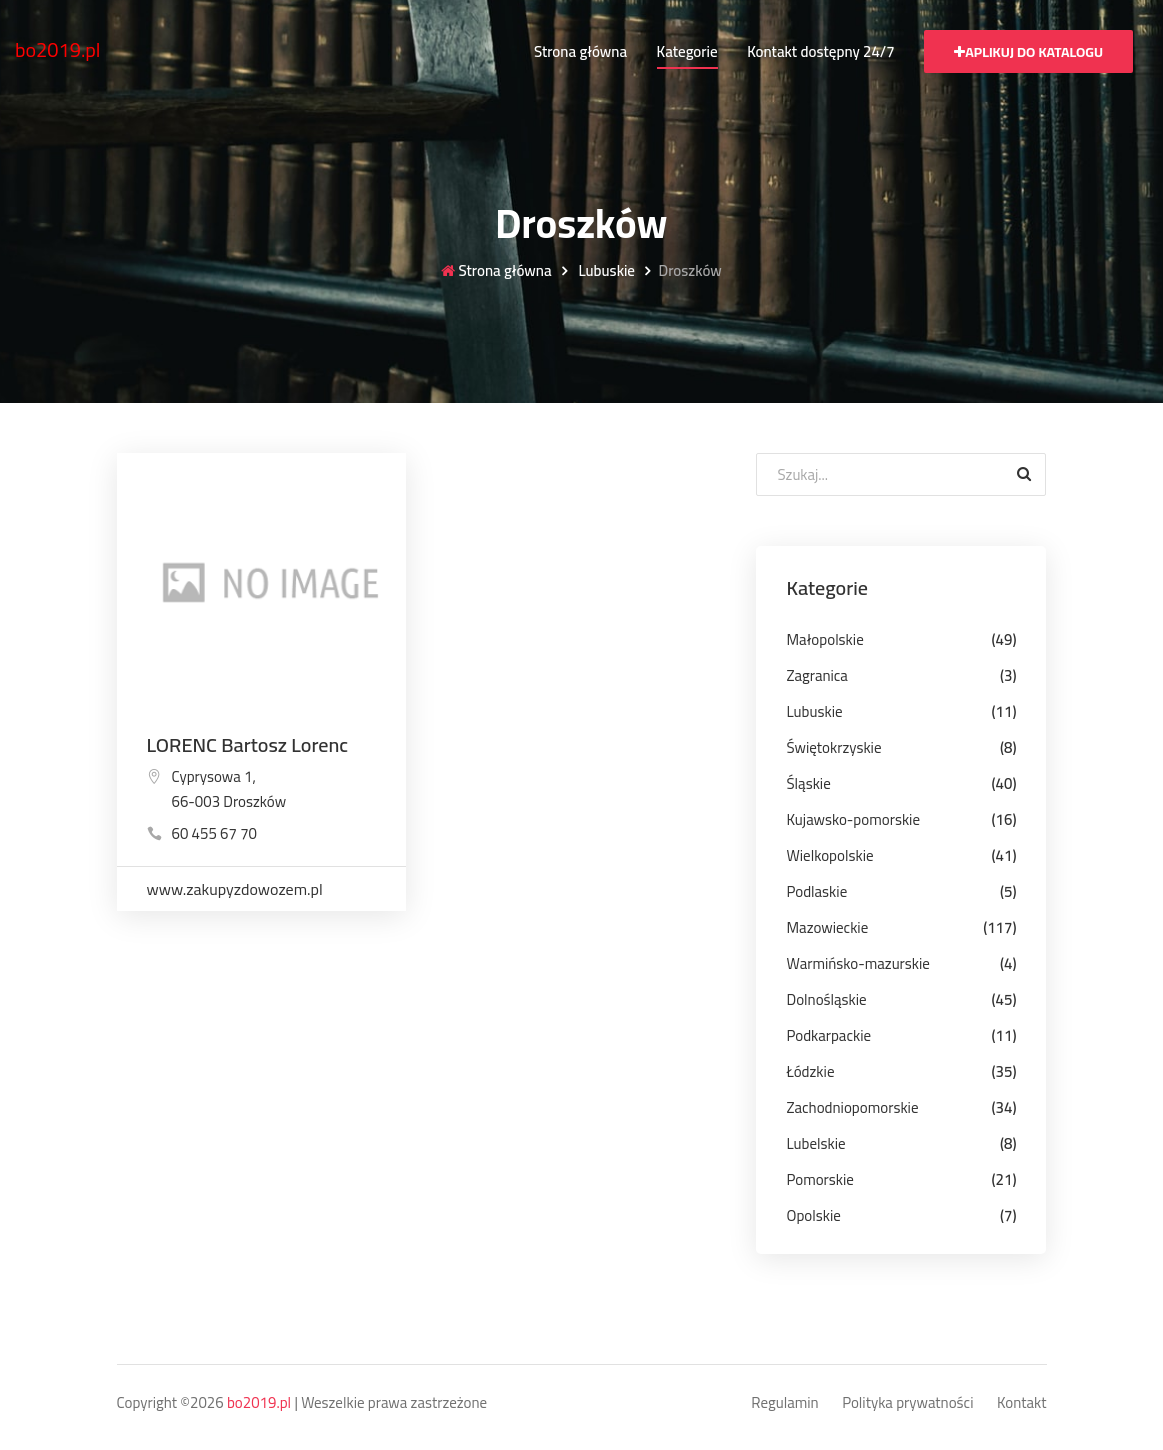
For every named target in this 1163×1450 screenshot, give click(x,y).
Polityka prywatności (907, 1403)
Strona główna (580, 51)
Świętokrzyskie (833, 747)
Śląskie (808, 783)
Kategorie (687, 51)
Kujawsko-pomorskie (853, 819)
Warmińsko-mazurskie (857, 963)
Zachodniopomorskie (852, 1107)
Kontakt (1022, 1403)
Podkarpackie (828, 1035)
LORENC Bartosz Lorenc (248, 744)
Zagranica (816, 675)
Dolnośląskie (826, 999)
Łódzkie (810, 1071)
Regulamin (784, 1403)
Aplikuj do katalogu (1028, 52)
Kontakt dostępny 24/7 (820, 51)
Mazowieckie (827, 927)
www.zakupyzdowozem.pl (235, 889)
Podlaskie (816, 891)
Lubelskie (815, 1143)
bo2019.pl (58, 49)
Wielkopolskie (829, 855)
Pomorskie (819, 1179)
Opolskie (813, 1215)
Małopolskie (824, 639)
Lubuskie (605, 271)
